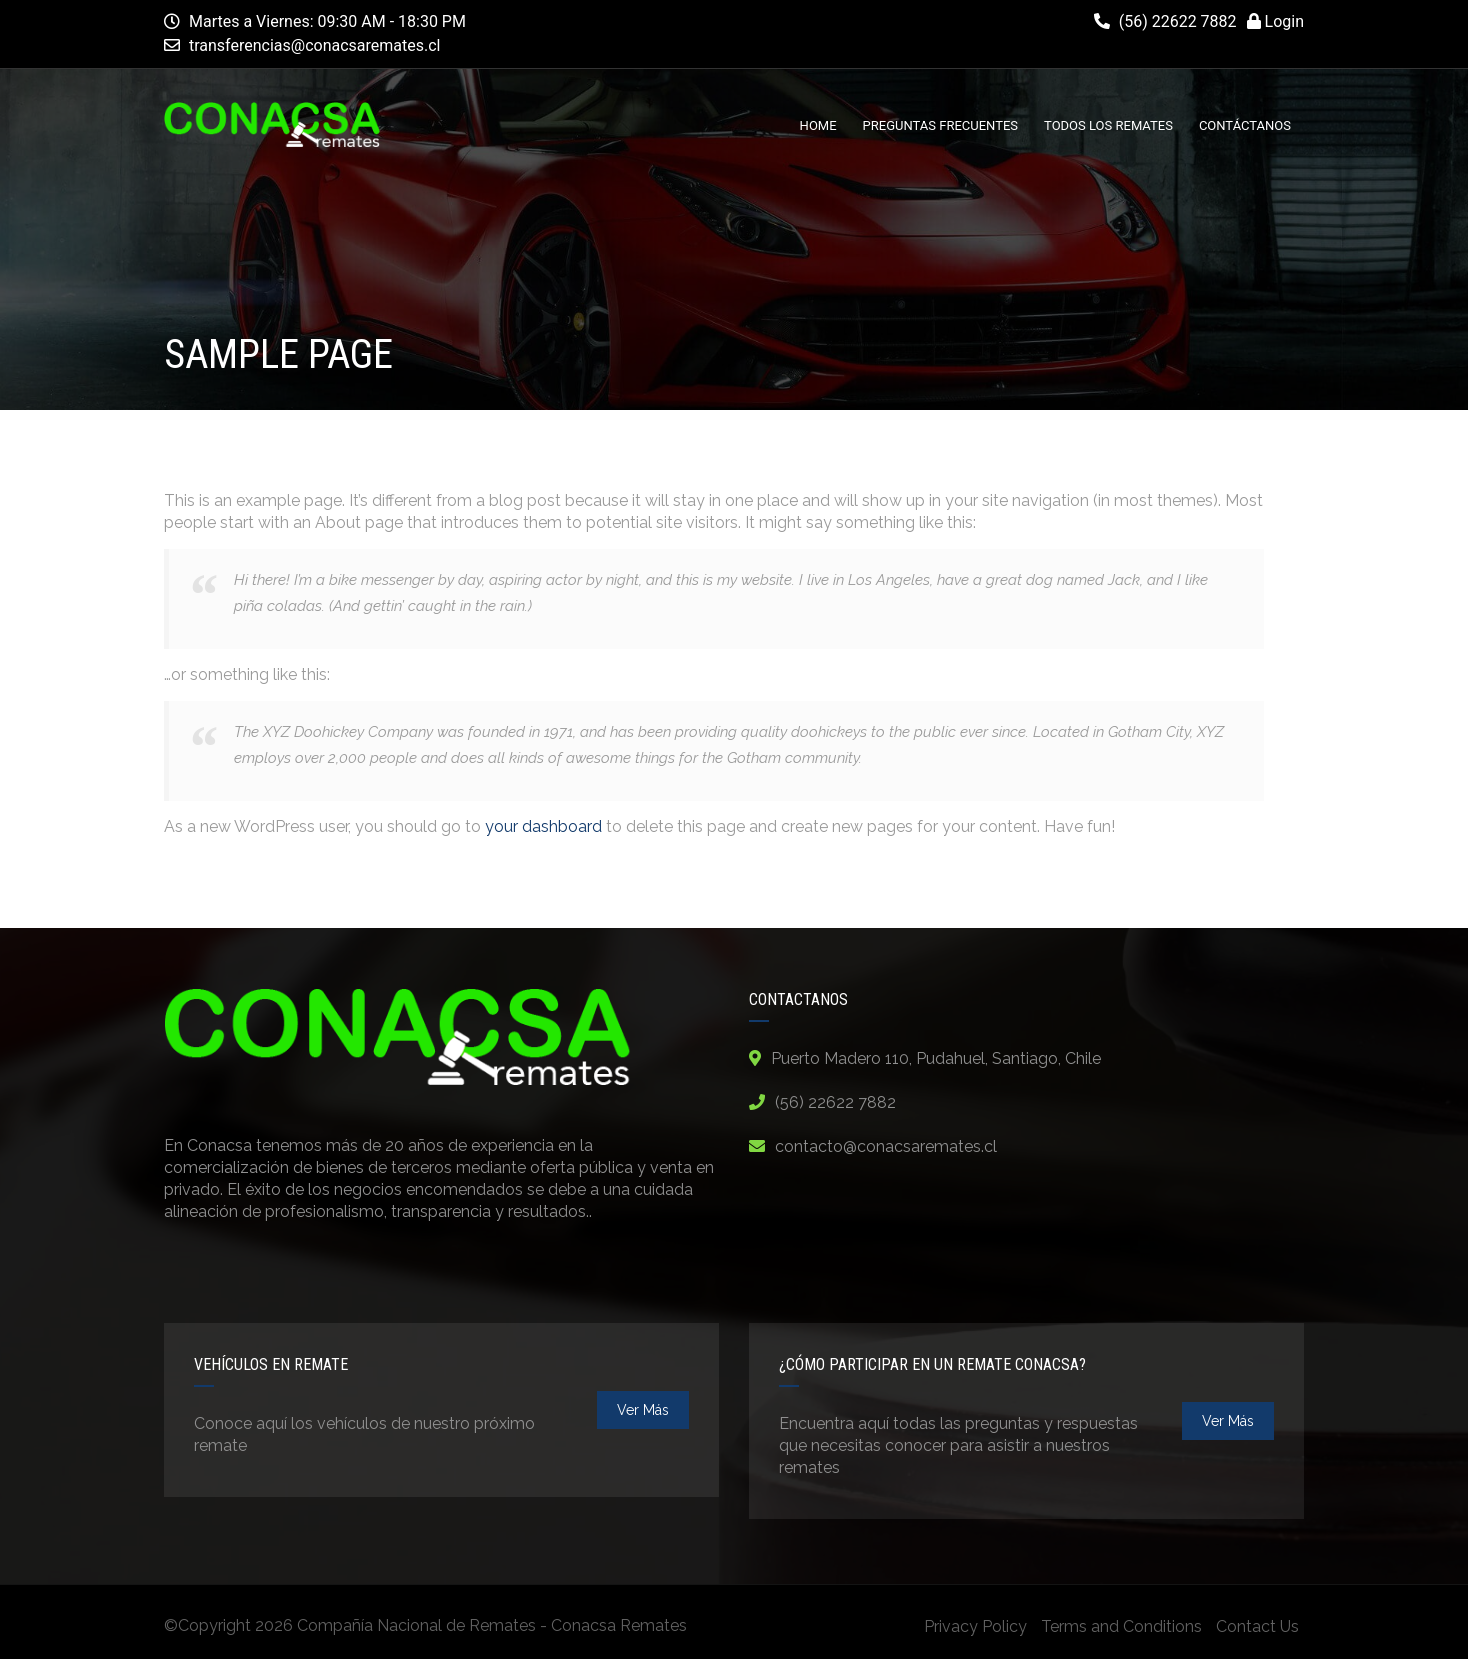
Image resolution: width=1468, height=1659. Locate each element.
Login (1275, 21)
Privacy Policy (975, 1626)
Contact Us (1257, 1626)
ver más (643, 1410)
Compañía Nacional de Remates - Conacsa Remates (492, 1625)
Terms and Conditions (1121, 1626)
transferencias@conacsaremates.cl (315, 45)
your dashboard (543, 826)
